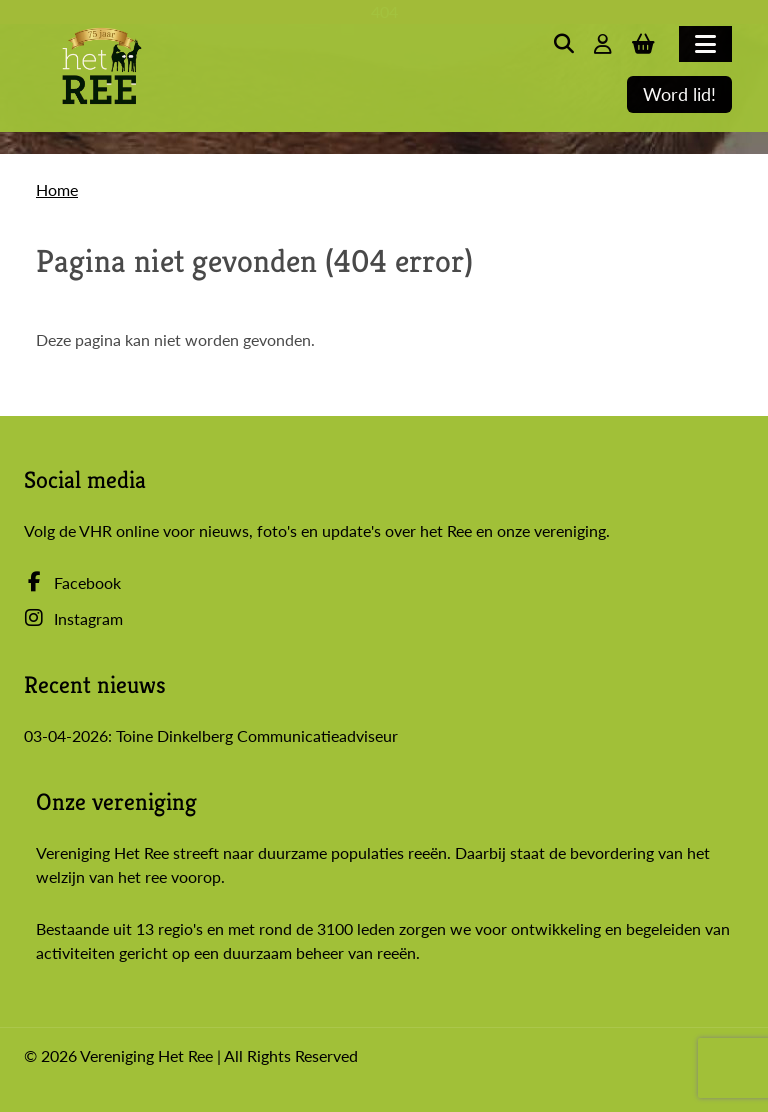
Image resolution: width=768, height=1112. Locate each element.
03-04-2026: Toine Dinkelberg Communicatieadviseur (211, 735)
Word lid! (679, 94)
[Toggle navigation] (705, 44)
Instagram (73, 618)
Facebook (72, 582)
